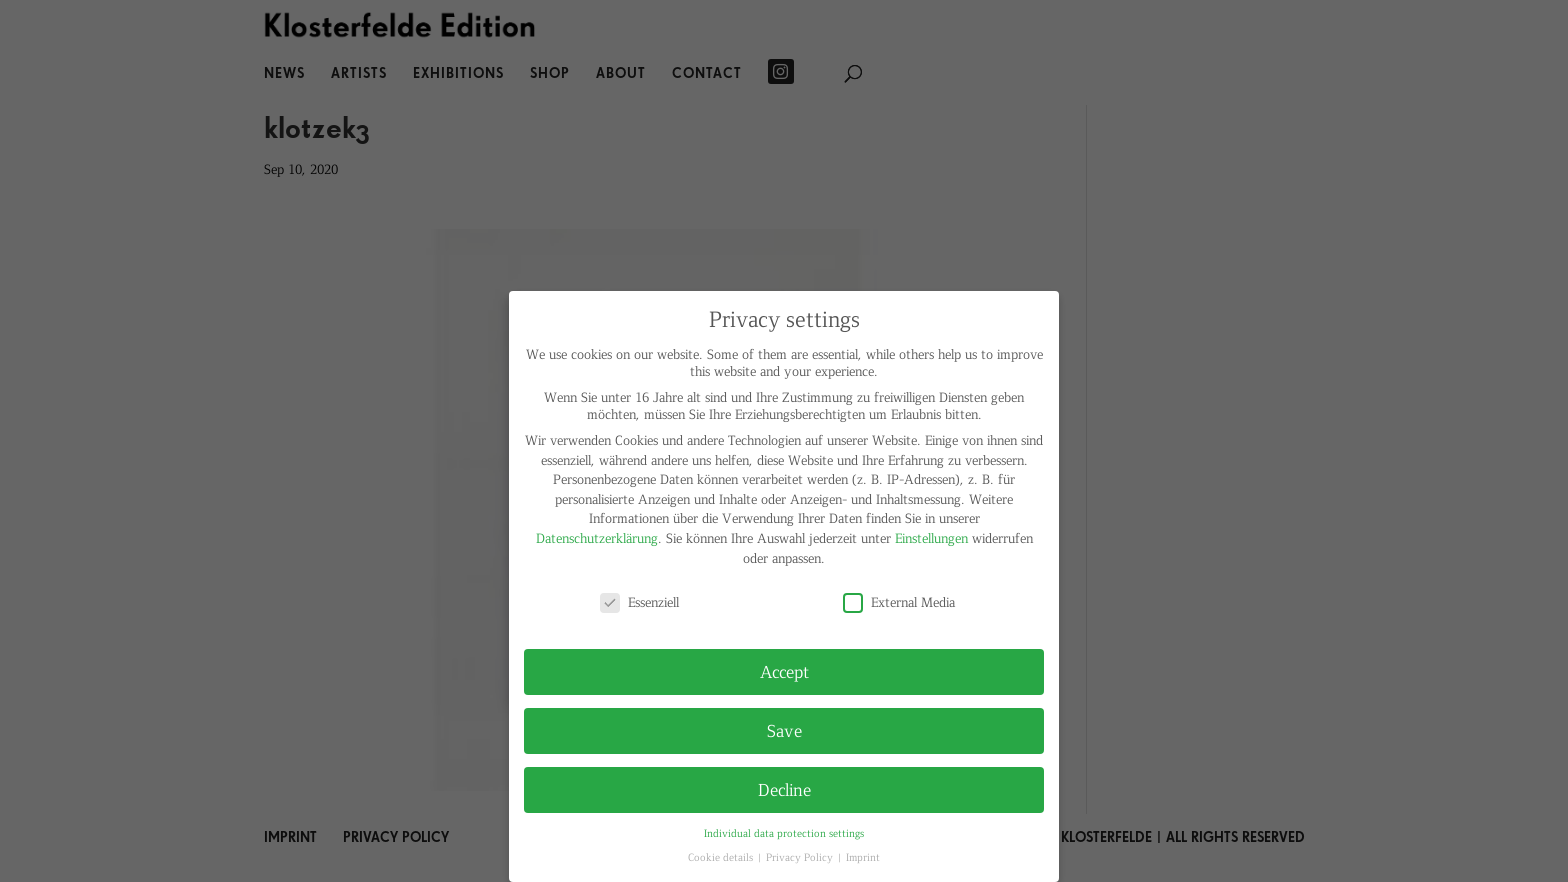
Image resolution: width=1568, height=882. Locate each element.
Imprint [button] (863, 856)
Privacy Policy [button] (801, 856)
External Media (899, 601)
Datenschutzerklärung (597, 537)
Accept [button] (784, 671)
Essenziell (639, 601)
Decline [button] (784, 789)
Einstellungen (931, 537)
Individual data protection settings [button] (784, 832)
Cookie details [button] (722, 856)
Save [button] (784, 730)
